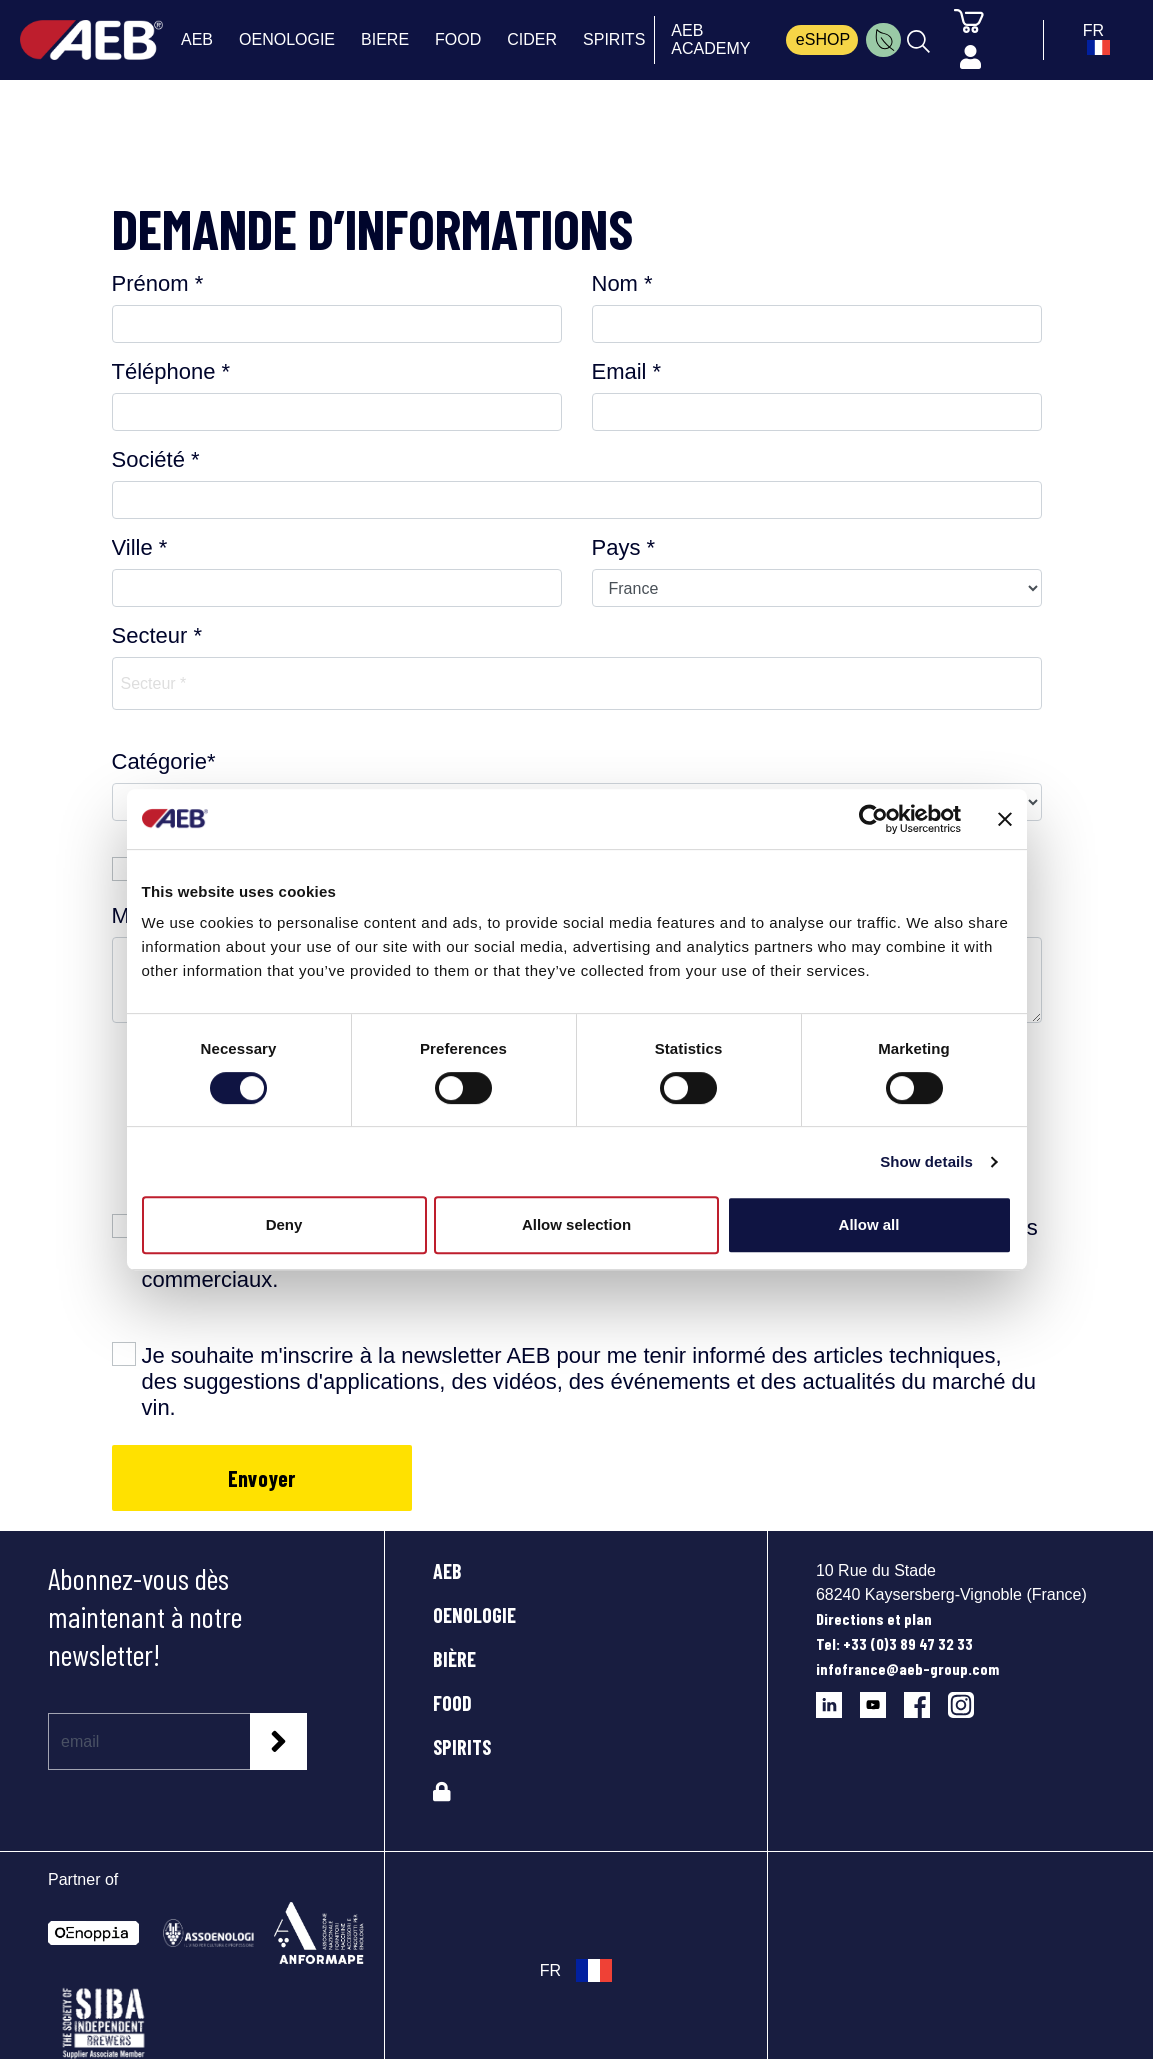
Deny (284, 1224)
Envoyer (261, 1478)
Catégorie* (164, 761)
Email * (627, 371)
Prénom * (158, 283)
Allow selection (576, 1224)
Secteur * (157, 635)
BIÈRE (454, 1659)
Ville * (140, 547)
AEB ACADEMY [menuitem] (710, 39)
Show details (926, 1161)
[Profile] (970, 58)
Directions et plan (874, 1618)
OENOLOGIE (474, 1615)
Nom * (622, 283)
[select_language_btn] (1093, 40)
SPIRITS (462, 1747)
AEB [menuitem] (197, 39)
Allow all (869, 1224)
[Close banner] (1005, 819)
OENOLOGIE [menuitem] (287, 39)
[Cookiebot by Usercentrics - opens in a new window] (873, 819)
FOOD (452, 1703)
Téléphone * (171, 371)
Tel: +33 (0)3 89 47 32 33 (894, 1643)
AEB (447, 1571)
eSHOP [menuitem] (823, 39)
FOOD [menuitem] (458, 39)
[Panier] (969, 20)
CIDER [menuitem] (532, 39)
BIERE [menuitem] (385, 39)
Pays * (624, 547)
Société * (156, 459)
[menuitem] (883, 40)
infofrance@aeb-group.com (907, 1668)
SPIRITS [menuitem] (614, 39)
